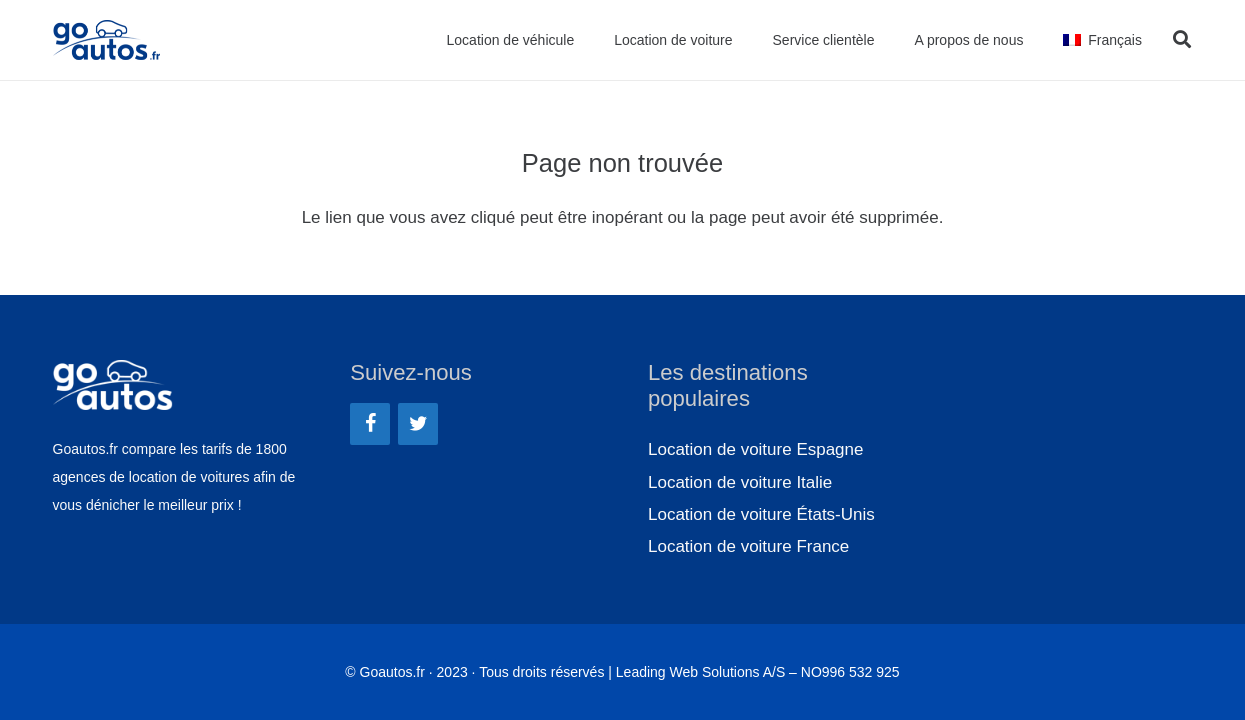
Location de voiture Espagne (756, 449)
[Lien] (110, 40)
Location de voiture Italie (740, 482)
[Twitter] (418, 424)
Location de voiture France (748, 546)
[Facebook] (370, 424)
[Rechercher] (1182, 40)
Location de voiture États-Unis (761, 514)
